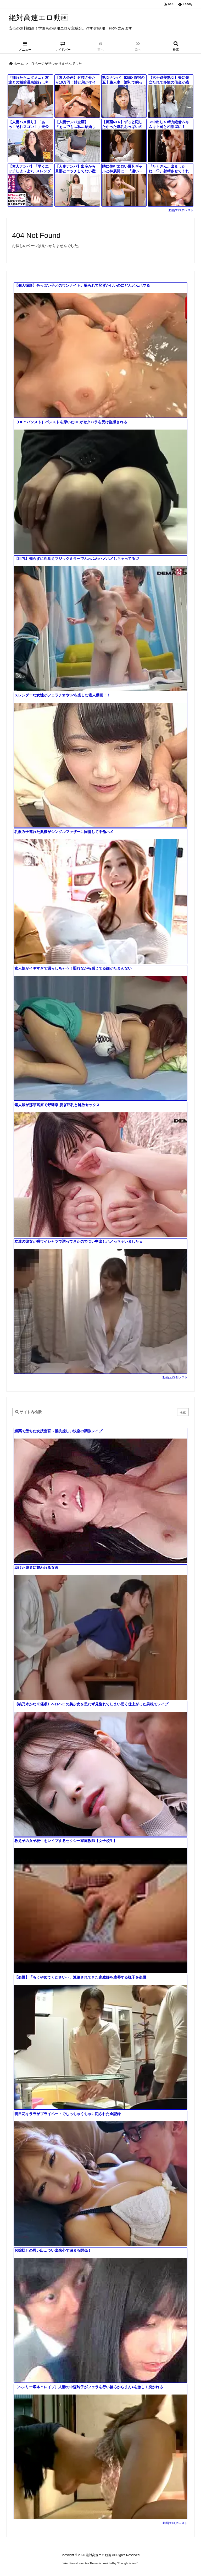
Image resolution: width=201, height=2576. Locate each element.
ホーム (19, 64)
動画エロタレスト (181, 210)
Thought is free (127, 2563)
